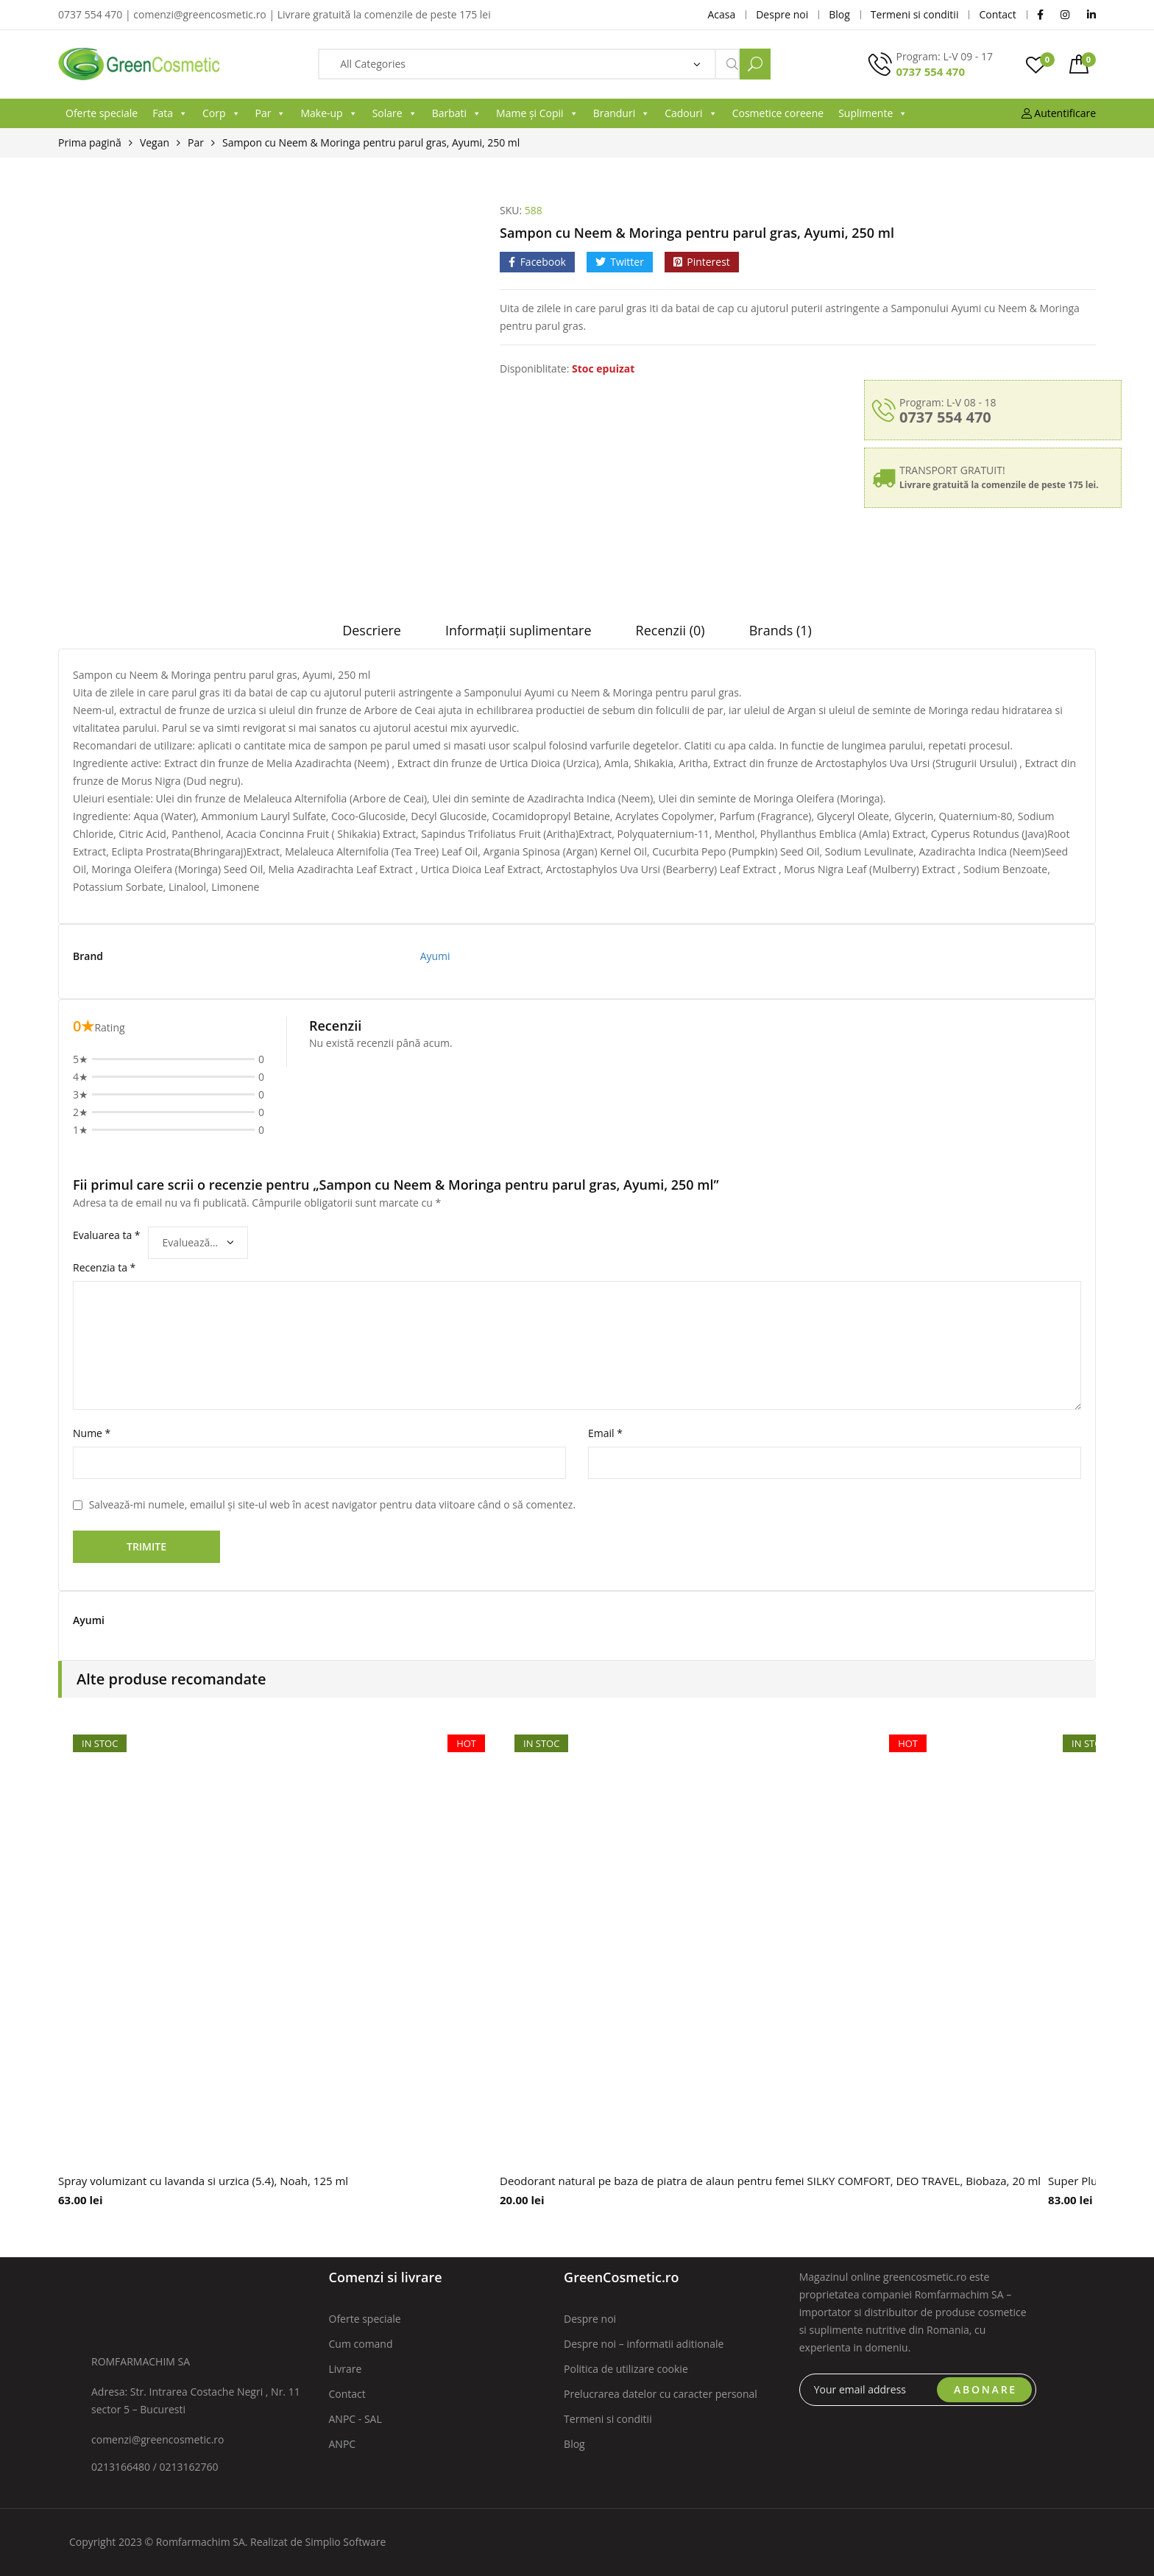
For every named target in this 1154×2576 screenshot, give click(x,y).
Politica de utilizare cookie (626, 2369)
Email (605, 1433)
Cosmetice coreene (778, 113)
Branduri (622, 113)
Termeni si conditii (608, 2419)
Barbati (456, 113)
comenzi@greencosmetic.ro (157, 2439)
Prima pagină (89, 142)
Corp (221, 113)
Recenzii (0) (670, 630)
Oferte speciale (102, 113)
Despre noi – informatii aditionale (643, 2344)
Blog (574, 2444)
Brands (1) (780, 630)
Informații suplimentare (518, 630)
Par (270, 113)
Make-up (328, 113)
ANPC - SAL (355, 2419)
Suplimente (872, 113)
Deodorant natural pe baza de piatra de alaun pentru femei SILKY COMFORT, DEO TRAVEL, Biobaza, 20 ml (770, 2180)
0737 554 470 (930, 71)
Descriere (371, 630)
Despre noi (590, 2319)
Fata (170, 113)
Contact (347, 2394)
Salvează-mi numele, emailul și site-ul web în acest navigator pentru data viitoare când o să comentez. (332, 1504)
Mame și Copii (537, 113)
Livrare (345, 2369)
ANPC (342, 2444)
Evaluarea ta (107, 1235)
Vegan (154, 142)
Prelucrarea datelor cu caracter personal (660, 2394)
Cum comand (361, 2344)
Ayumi (435, 956)
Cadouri (691, 113)
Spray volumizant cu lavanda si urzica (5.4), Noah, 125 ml (203, 2180)
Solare (394, 113)
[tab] (371, 635)
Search (755, 64)
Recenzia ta (104, 1267)
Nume (91, 1433)
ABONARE (985, 2389)
